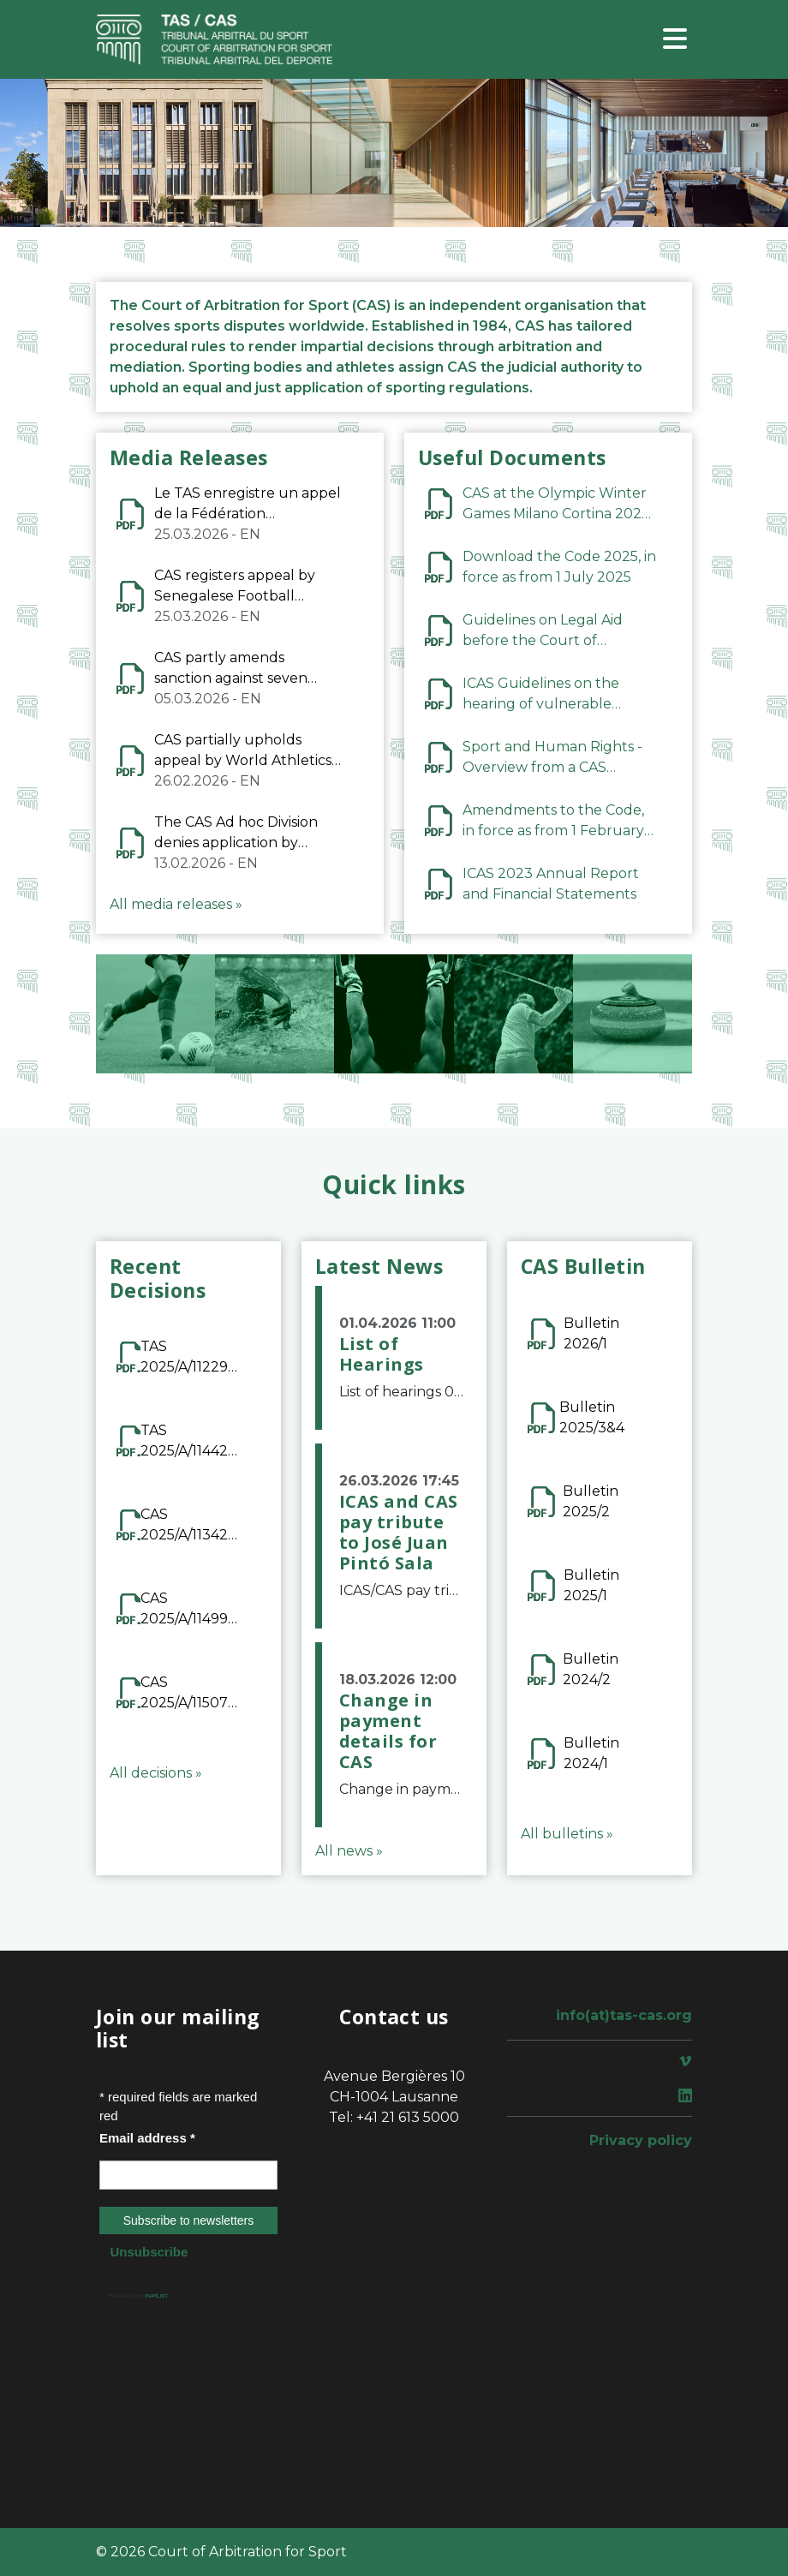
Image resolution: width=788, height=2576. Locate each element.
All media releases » (176, 904)
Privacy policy (640, 2140)
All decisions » (156, 1773)
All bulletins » (567, 1834)
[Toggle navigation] (675, 40)
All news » (349, 1851)
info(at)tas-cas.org (624, 2015)
